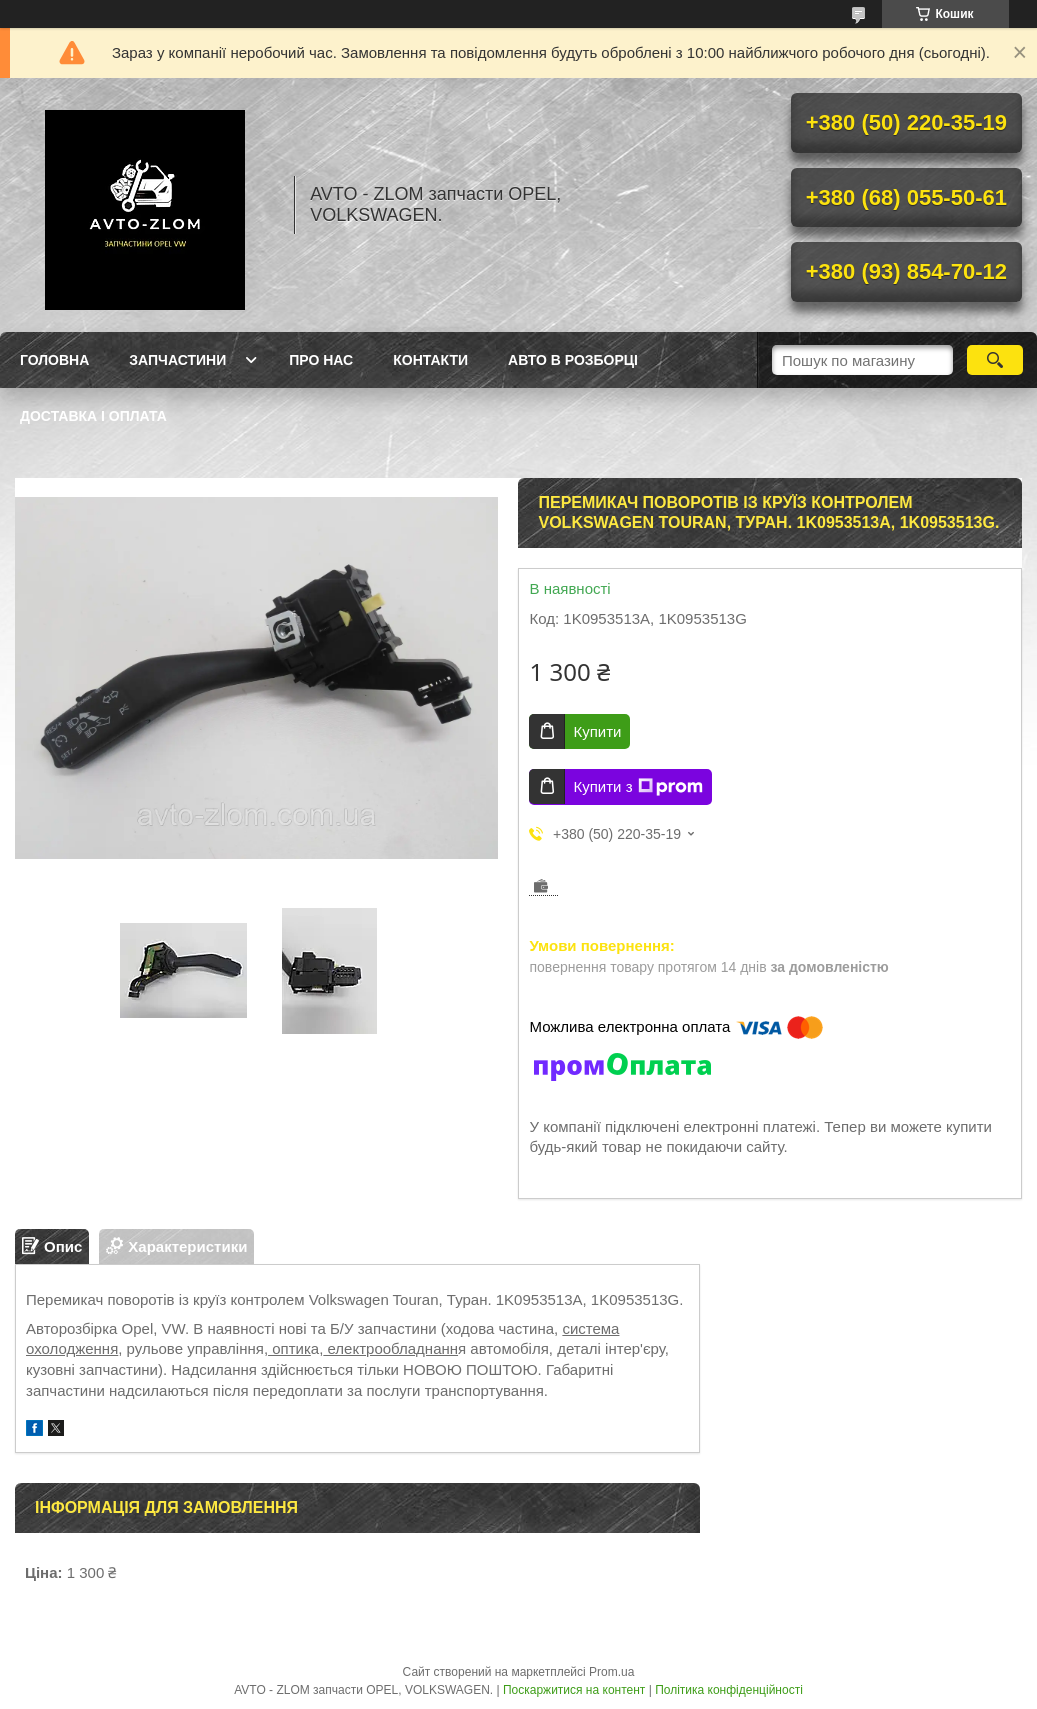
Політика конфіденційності (729, 1690)
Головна (54, 360)
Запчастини (177, 360)
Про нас (321, 360)
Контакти (430, 360)
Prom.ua (611, 1672)
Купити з (637, 787)
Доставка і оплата (93, 416)
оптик (289, 1348)
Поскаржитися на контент (574, 1690)
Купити (597, 731)
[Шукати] (995, 360)
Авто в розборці (573, 360)
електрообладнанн (390, 1348)
